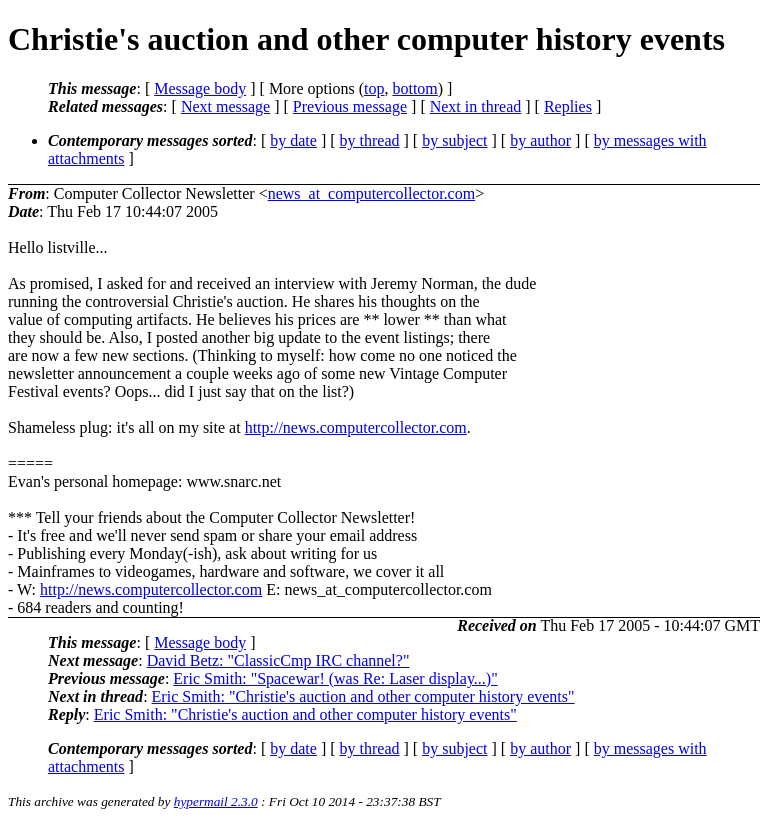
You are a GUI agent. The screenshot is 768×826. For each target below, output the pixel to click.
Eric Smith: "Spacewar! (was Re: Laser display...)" (335, 678)
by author (540, 140)
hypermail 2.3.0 (216, 801)
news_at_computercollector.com (371, 193)
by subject (454, 140)
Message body (200, 88)
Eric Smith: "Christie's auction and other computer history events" (363, 696)
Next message (225, 106)
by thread (370, 140)
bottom (414, 88)
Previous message (350, 106)
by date (293, 140)
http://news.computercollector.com (356, 427)
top (374, 88)
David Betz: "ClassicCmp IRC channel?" (278, 660)
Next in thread (476, 106)
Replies (568, 106)
